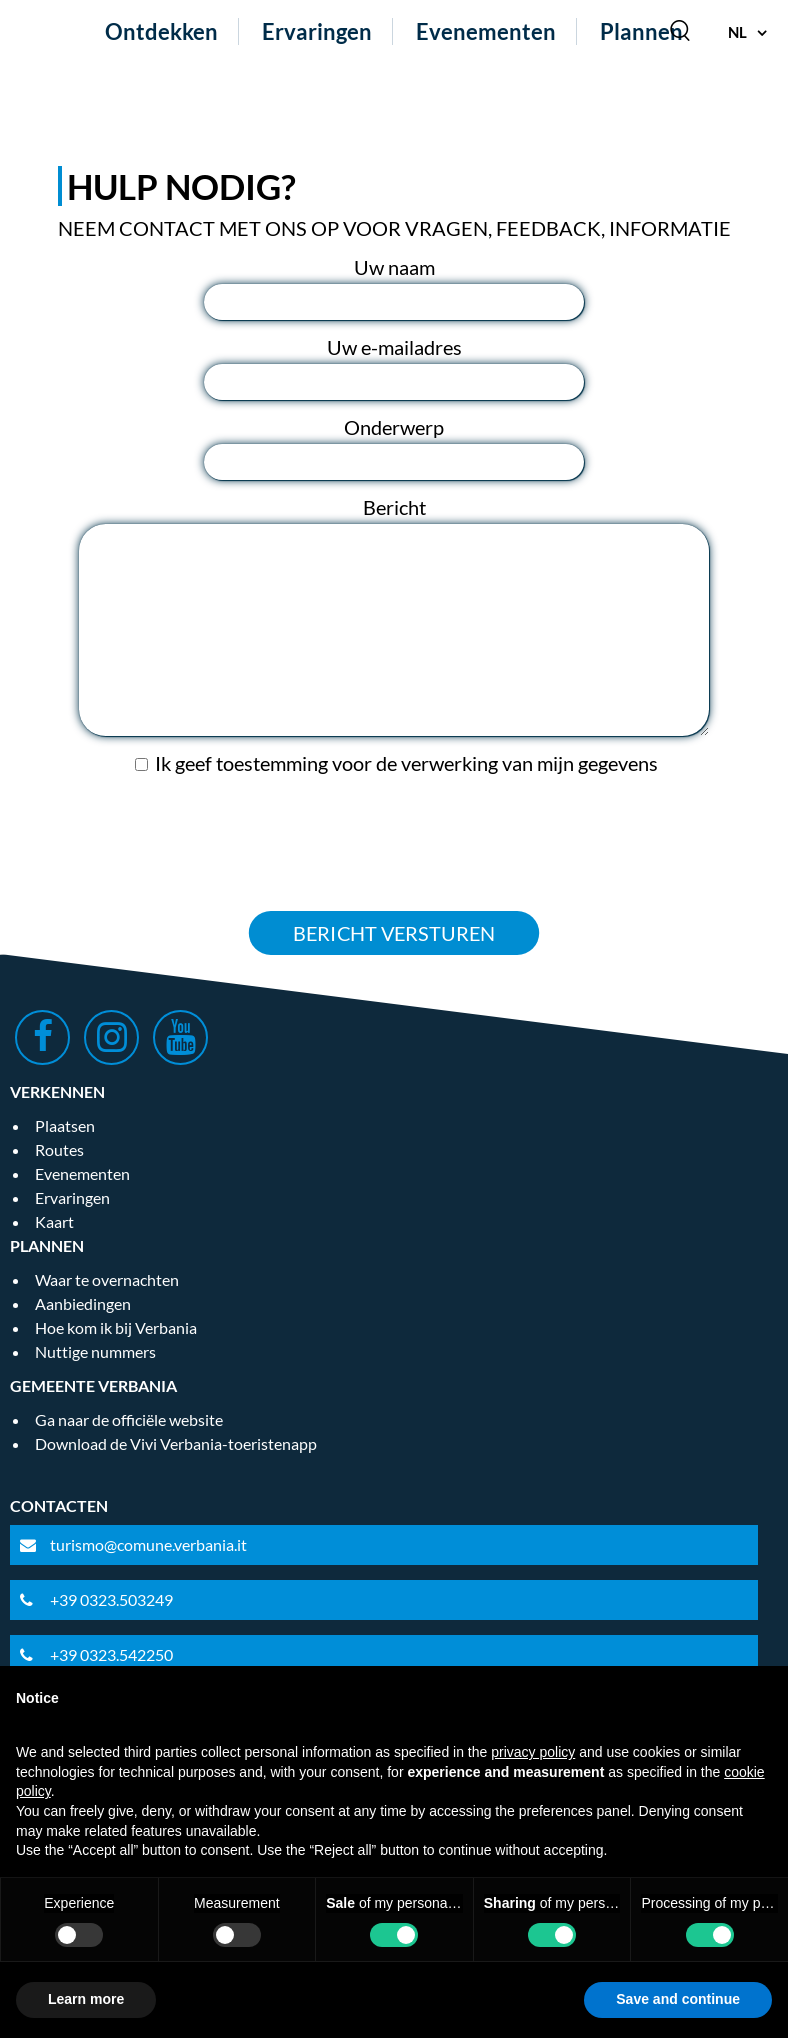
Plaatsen (65, 1125)
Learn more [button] (86, 1999)
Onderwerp (394, 427)
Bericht (394, 507)
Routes (59, 1149)
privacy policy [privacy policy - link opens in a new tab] (533, 1752)
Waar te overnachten (107, 1279)
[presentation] (394, 844)
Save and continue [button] (678, 1999)
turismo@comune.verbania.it (148, 1544)
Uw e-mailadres (394, 347)
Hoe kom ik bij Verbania (116, 1327)
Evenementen (486, 31)
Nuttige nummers (95, 1351)
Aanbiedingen (83, 1303)
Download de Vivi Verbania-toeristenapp (176, 1443)
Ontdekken (161, 31)
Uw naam (394, 267)
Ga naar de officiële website (129, 1419)
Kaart (54, 1221)
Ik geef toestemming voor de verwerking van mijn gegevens (406, 763)
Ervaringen (317, 31)
